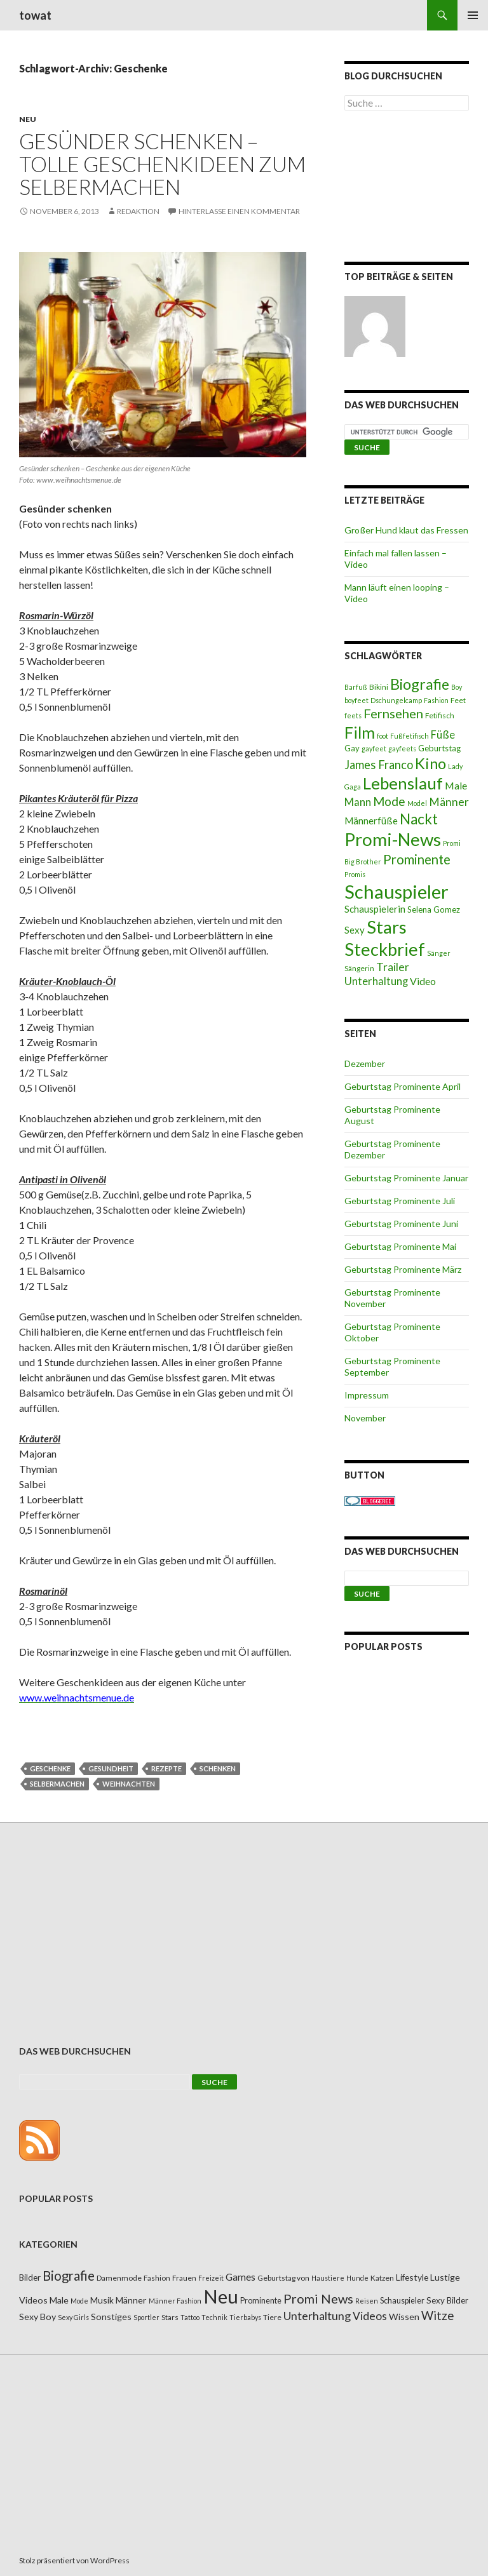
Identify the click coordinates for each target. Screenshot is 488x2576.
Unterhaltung (376, 981)
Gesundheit (110, 1768)
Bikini (378, 687)
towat (35, 15)
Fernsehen (393, 713)
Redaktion (138, 211)
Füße (443, 734)
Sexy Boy (37, 2316)
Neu (27, 119)
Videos (370, 2316)
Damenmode (119, 2278)
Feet (458, 700)
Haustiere (327, 2278)
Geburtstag (439, 748)
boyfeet (356, 700)
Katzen (382, 2278)
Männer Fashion (175, 2301)
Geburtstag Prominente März (402, 1269)
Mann (357, 802)
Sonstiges (111, 2316)
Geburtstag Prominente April (402, 1086)
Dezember (364, 1063)
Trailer (392, 967)
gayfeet (374, 748)
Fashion (436, 700)
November (365, 1417)
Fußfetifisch (409, 736)
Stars (387, 926)
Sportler (146, 2317)
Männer (449, 801)
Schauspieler (396, 891)
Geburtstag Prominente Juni (401, 1223)
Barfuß (355, 687)
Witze (437, 2316)
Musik (102, 2300)
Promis (354, 874)
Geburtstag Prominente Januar (406, 1177)
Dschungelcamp (396, 700)
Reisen (366, 2301)
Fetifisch (439, 715)
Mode (389, 801)
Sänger (439, 953)
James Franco (378, 765)
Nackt (419, 819)
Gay (352, 748)
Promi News (318, 2298)
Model (417, 803)
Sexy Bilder (447, 2300)
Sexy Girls (73, 2317)
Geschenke (50, 1768)
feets (353, 715)
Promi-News (392, 839)
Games (240, 2277)
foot (382, 736)
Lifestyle (412, 2277)
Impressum (366, 1395)
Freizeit (211, 2278)
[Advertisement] (406, 188)
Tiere (272, 2317)
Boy (456, 687)
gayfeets (402, 748)
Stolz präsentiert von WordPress (74, 2560)
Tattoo (190, 2317)
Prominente (417, 859)
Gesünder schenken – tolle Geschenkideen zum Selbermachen (162, 163)
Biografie (419, 684)
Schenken (218, 1768)
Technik (214, 2317)
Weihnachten (128, 1784)
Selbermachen (57, 1784)
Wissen (404, 2316)
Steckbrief (384, 949)
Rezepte (166, 1768)
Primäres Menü (473, 15)
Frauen (184, 2278)
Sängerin (359, 968)
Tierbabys (245, 2317)
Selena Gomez (433, 909)
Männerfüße (371, 820)
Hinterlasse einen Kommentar (239, 211)
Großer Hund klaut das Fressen (406, 530)
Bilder (30, 2277)
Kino (430, 763)
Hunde (357, 2278)
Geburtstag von (283, 2278)
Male (456, 785)
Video (423, 981)
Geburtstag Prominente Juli (399, 1200)
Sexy (354, 930)
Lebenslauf (403, 783)
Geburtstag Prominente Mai (400, 1246)
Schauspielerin (374, 909)
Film (359, 732)
